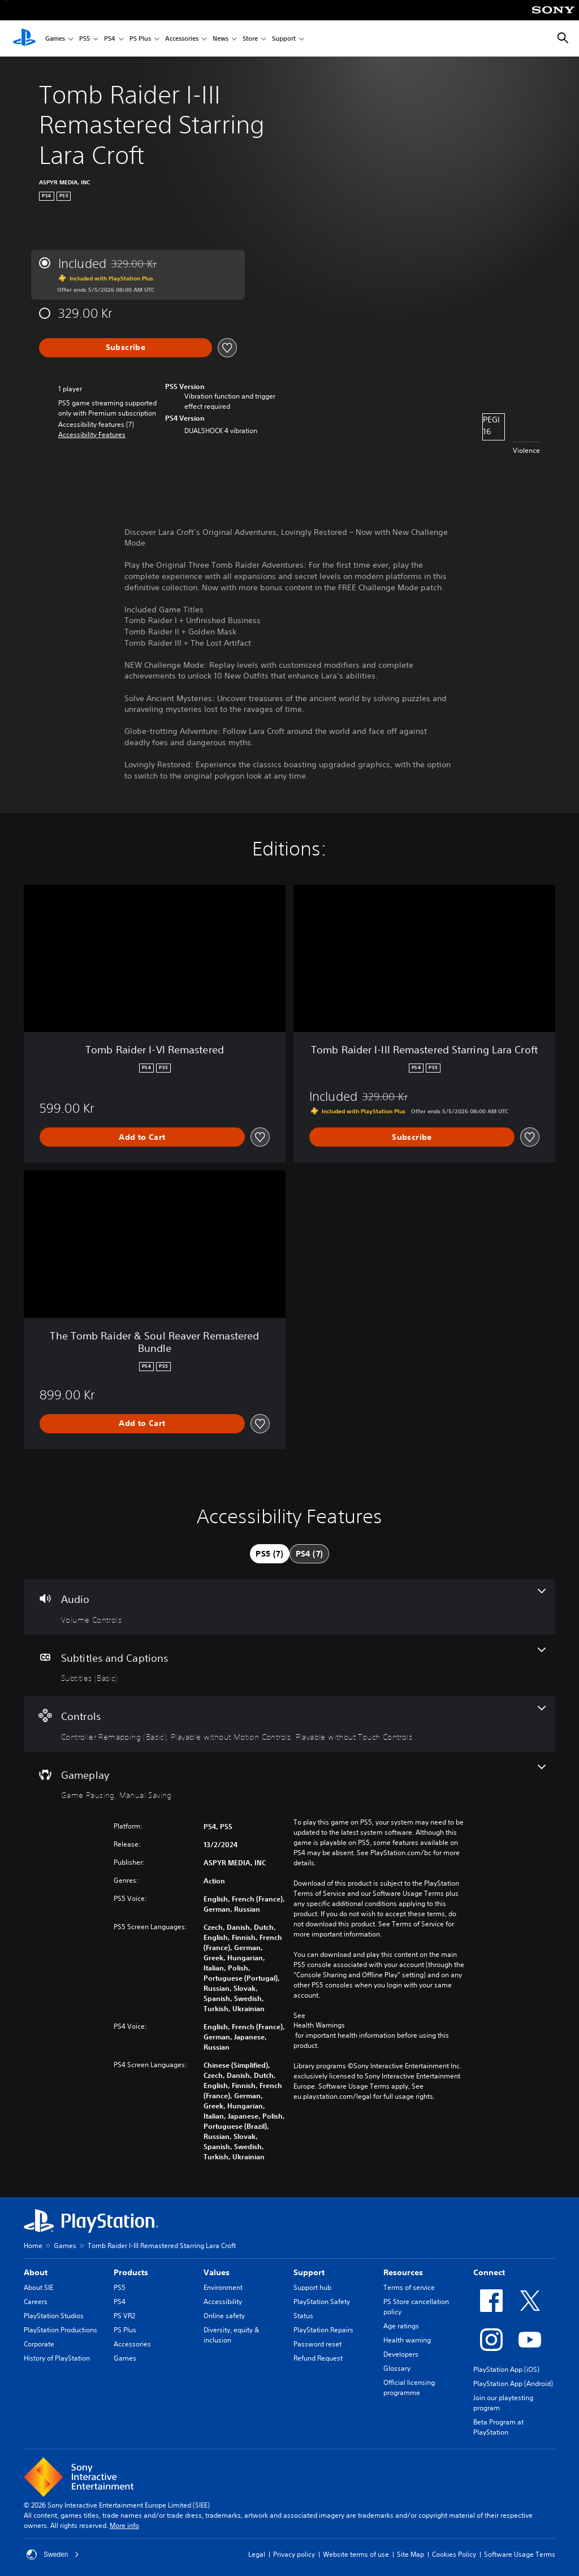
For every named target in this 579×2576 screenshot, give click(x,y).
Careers (35, 2301)
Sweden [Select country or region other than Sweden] (53, 2554)
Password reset (317, 2344)
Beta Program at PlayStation (498, 2427)
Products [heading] (131, 2272)
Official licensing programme (409, 2387)
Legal (256, 2554)
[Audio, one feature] (289, 1607)
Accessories (181, 38)
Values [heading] (217, 2272)
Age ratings (401, 2326)
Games (55, 38)
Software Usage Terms (519, 2554)
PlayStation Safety (321, 2301)
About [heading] (35, 2272)
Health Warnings (319, 2025)
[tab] (270, 1553)
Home (33, 2245)
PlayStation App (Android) (513, 2383)
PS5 (84, 38)
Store (250, 38)
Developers (400, 2354)
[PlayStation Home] (24, 38)
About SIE (38, 2287)
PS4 (109, 38)
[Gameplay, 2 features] (289, 1782)
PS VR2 (124, 2315)
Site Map (410, 2554)
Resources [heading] (403, 2272)
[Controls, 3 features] (289, 1724)
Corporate (39, 2344)
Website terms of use (356, 2554)
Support (284, 38)
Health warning (407, 2340)
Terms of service (409, 2287)
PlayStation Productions (60, 2330)
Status (303, 2315)
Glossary (397, 2368)
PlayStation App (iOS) (506, 2369)
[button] (92, 435)
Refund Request (318, 2358)
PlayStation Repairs (323, 2330)
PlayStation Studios (54, 2315)
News (220, 38)
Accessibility (223, 2301)
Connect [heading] (489, 2272)
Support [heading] (309, 2272)
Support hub (312, 2287)
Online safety (224, 2315)
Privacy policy (294, 2554)
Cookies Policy (454, 2554)
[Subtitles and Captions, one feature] (289, 1665)
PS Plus (140, 38)
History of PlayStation (57, 2358)
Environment (223, 2287)
